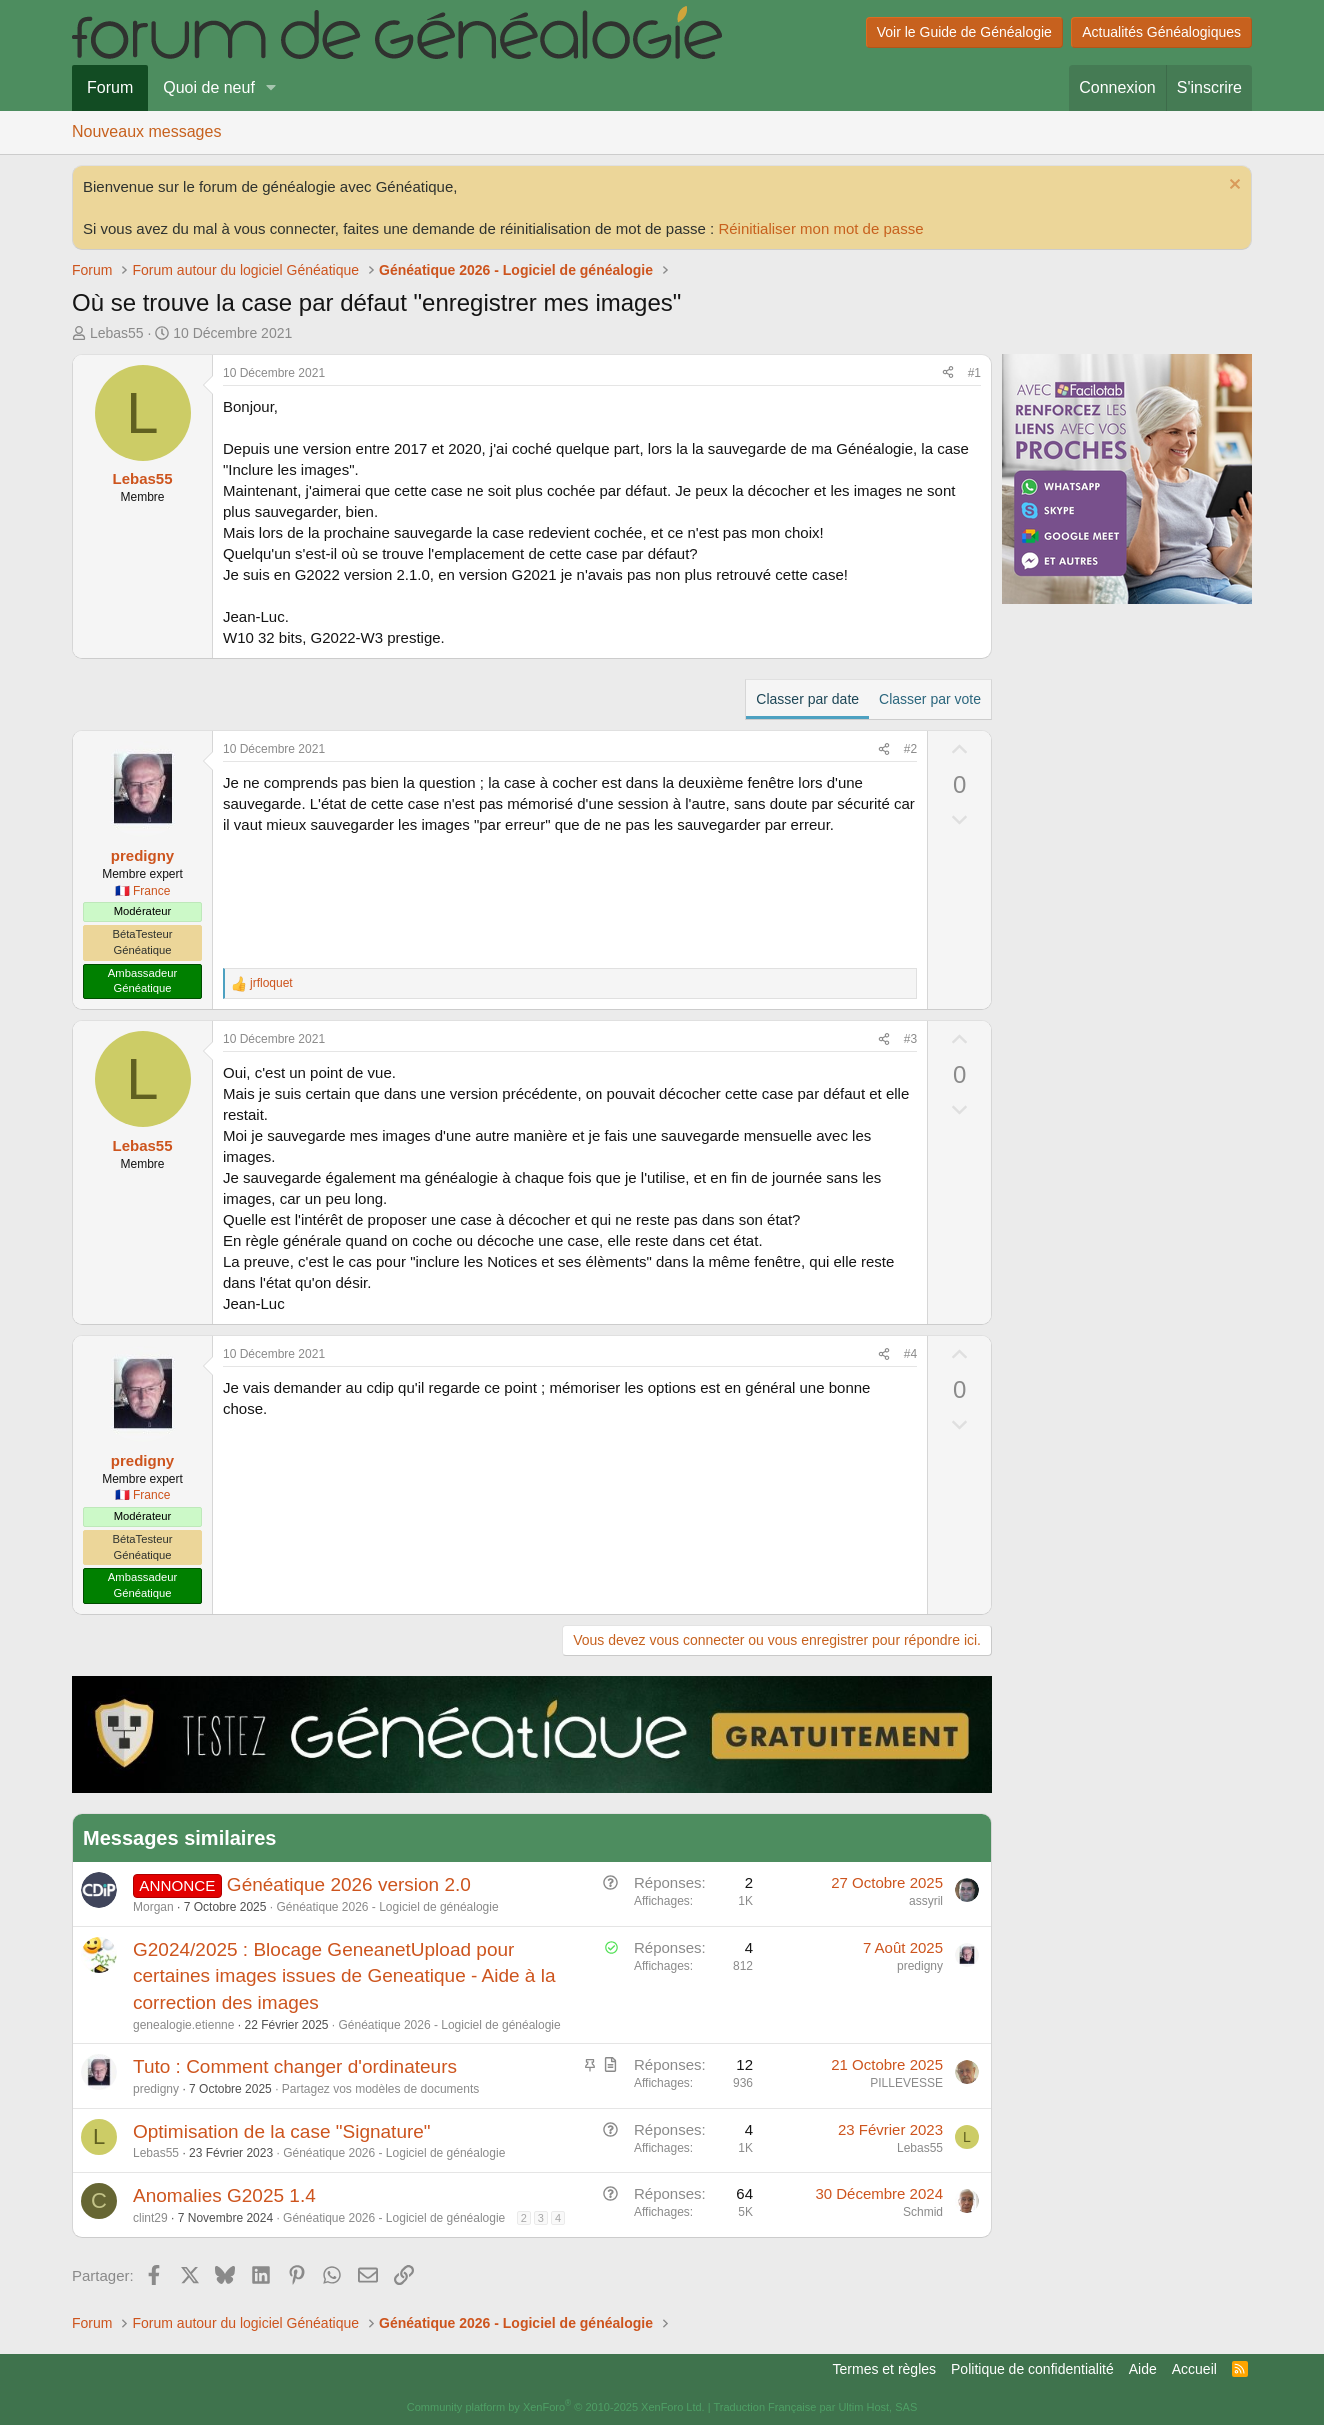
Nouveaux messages (146, 131)
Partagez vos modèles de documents (380, 2089)
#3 (910, 1039)
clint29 (150, 2218)
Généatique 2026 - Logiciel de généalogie (387, 1907)
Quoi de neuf (209, 87)
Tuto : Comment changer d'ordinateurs (295, 2066)
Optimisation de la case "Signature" (282, 2131)
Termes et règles (884, 2369)
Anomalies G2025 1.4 (224, 2195)
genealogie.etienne (183, 2025)
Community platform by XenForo (556, 2407)
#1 (974, 373)
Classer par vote (930, 699)
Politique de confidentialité (1032, 2369)
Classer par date (807, 699)
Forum (110, 87)
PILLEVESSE (906, 2083)
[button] (271, 88)
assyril (926, 1901)
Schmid (923, 2212)
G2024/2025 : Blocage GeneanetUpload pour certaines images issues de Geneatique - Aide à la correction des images (344, 1976)
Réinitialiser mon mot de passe (820, 228)
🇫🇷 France (143, 891)
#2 (910, 749)
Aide (1143, 2369)
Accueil (1194, 2369)
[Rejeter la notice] (1232, 186)
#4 (910, 1354)
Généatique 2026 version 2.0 (349, 1884)
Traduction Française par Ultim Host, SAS (815, 2407)
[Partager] (948, 373)
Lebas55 (117, 333)
